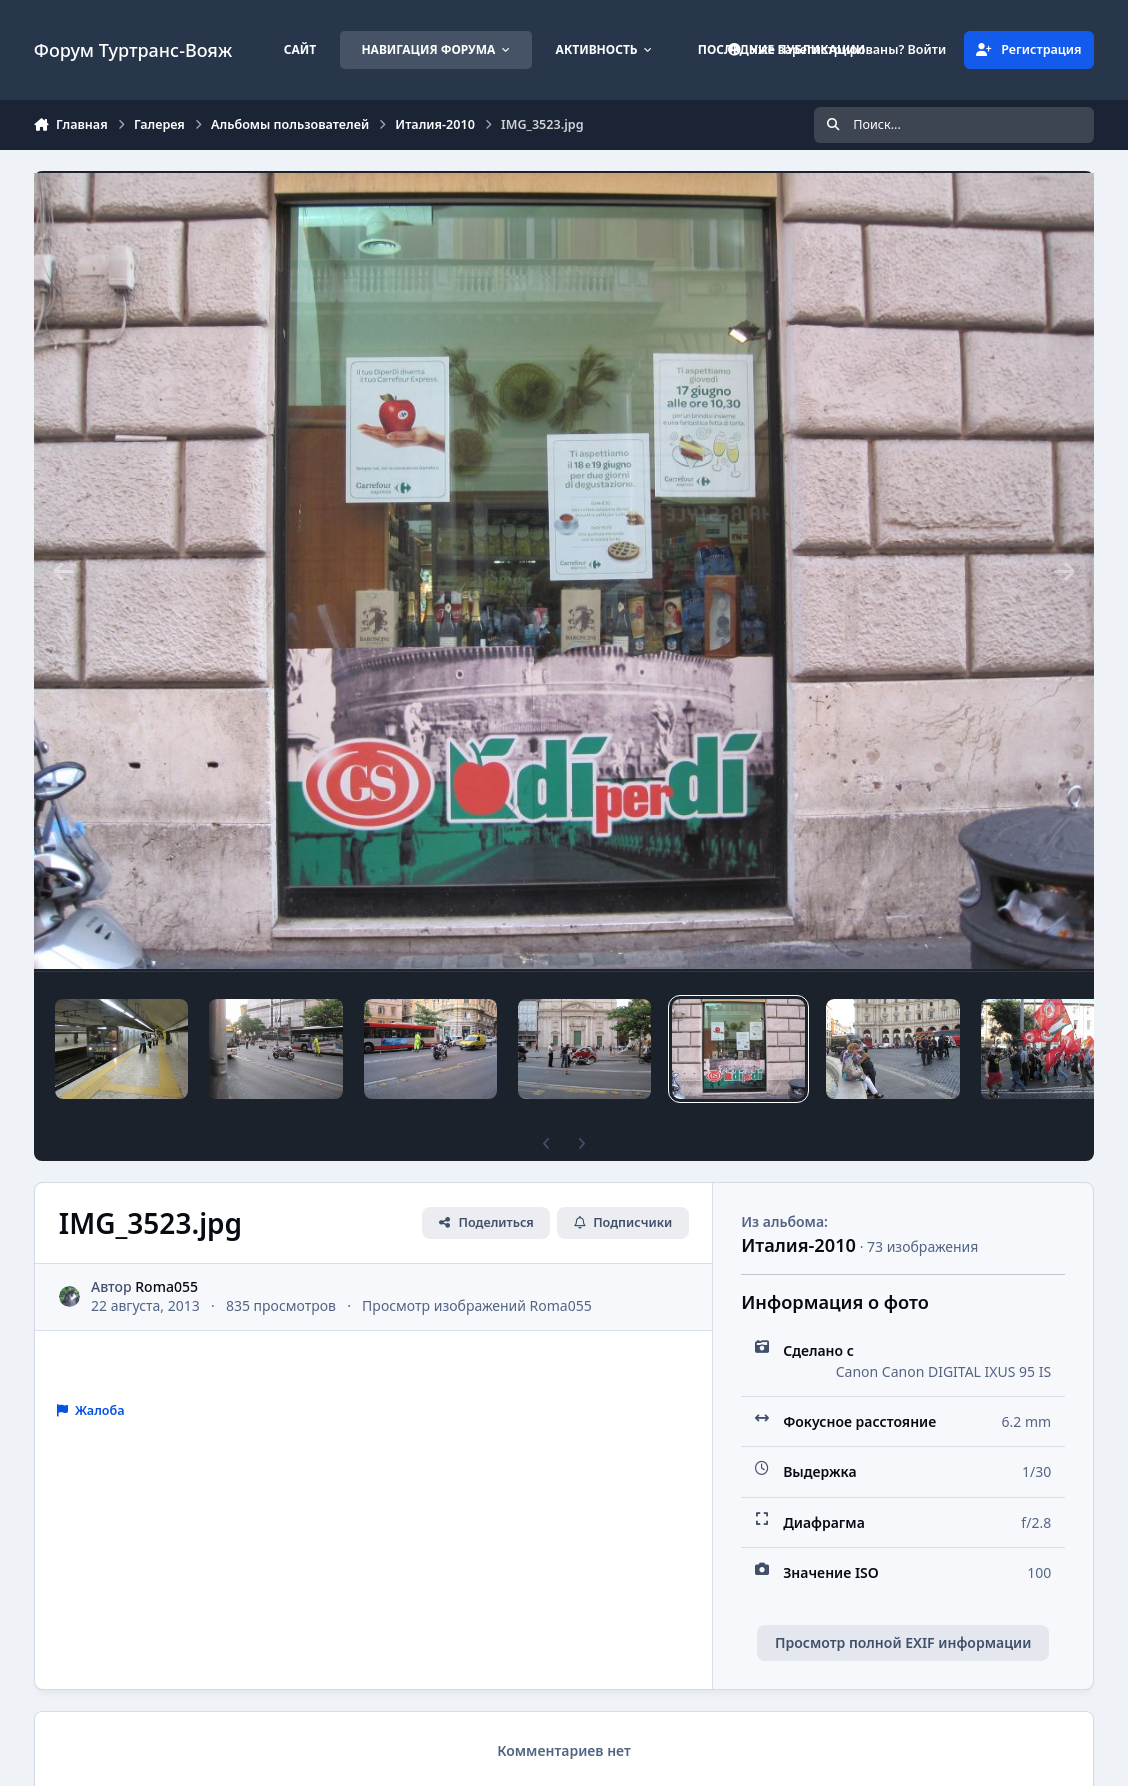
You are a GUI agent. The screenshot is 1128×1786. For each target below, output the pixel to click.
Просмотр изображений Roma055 (477, 1305)
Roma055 (166, 1286)
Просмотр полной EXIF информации (903, 1642)
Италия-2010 (798, 1245)
